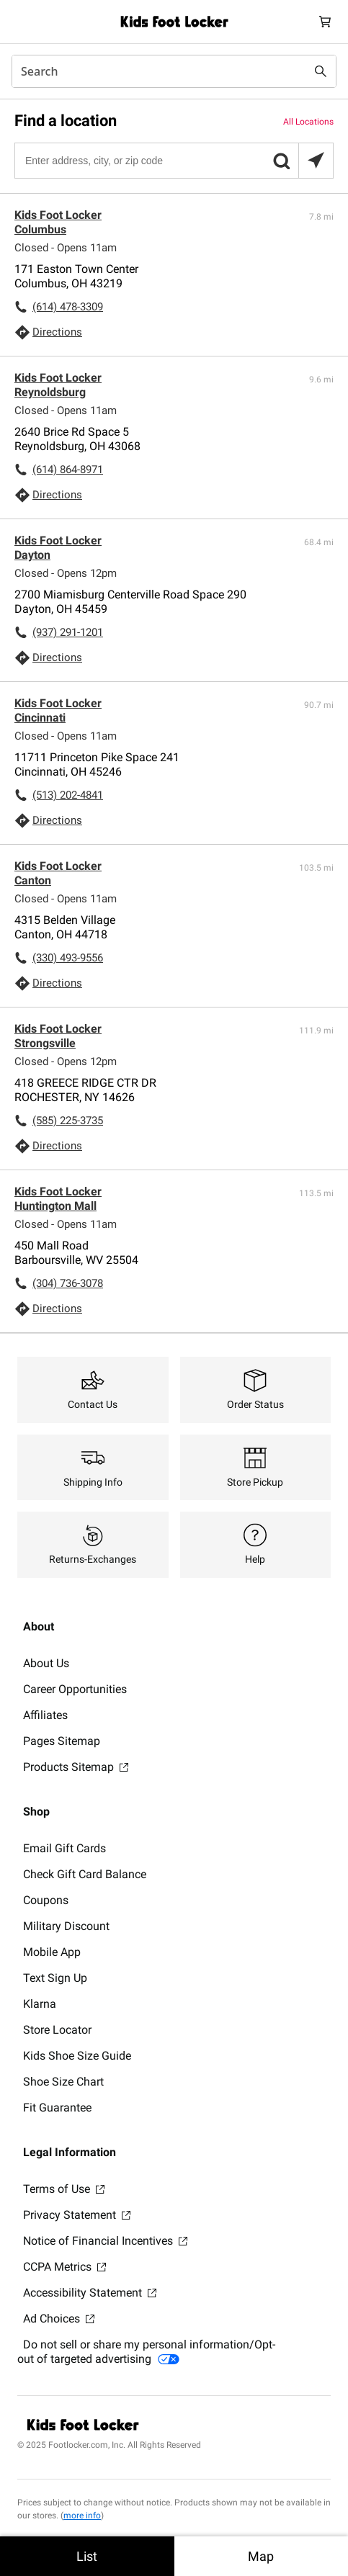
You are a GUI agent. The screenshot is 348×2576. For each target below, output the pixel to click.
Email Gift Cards (64, 1848)
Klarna (39, 2004)
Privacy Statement (76, 2215)
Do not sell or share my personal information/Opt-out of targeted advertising (146, 2352)
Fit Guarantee (57, 2107)
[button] (281, 160)
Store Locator (57, 2030)
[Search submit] (320, 71)
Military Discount (66, 1926)
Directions (57, 332)
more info (82, 2515)
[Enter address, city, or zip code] (173, 160)
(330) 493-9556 (67, 957)
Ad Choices (58, 2318)
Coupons (45, 1900)
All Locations (308, 122)
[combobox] (174, 71)
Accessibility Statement (89, 2292)
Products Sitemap (75, 1767)
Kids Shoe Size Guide (77, 2056)
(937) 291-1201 (67, 632)
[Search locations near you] (315, 160)
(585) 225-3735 (67, 1120)
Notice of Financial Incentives (105, 2241)
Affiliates (45, 1715)
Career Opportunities (75, 1689)
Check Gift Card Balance (84, 1874)
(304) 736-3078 (67, 1283)
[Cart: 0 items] (325, 21)
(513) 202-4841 (67, 795)
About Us (46, 1663)
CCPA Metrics (64, 2267)
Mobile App (52, 1952)
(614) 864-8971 (67, 469)
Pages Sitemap (61, 1741)
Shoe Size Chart (63, 2081)
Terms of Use (63, 2189)
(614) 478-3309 (67, 306)
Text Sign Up (55, 1978)
